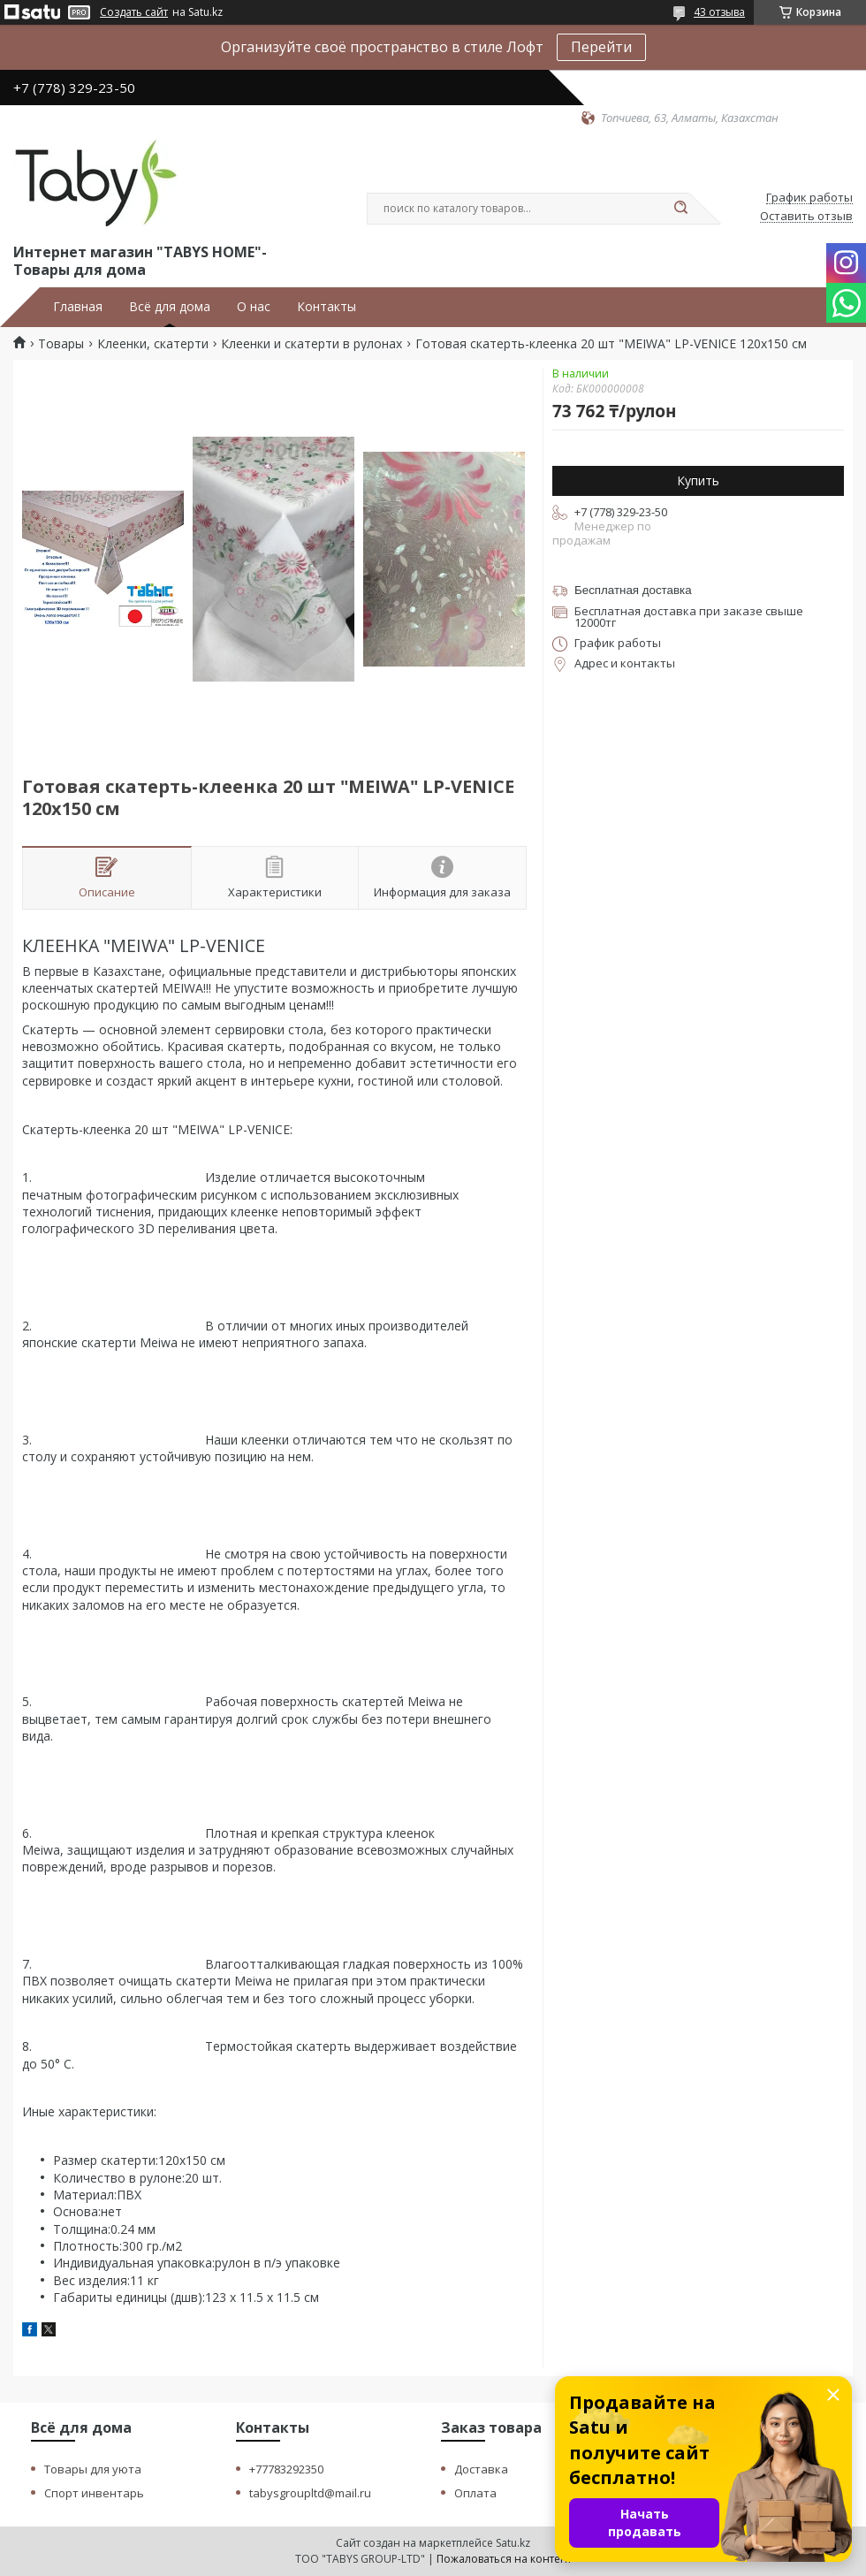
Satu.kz (513, 2542)
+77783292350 (286, 2469)
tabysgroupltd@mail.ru (310, 2493)
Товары (61, 344)
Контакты (326, 307)
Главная (78, 307)
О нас (253, 307)
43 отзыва (719, 11)
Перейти (601, 47)
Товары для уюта (92, 2469)
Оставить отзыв (806, 216)
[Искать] (680, 209)
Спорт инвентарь (94, 2493)
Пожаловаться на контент (504, 2558)
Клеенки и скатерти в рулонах (311, 344)
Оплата (475, 2493)
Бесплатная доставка (633, 590)
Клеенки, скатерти (153, 344)
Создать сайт (134, 12)
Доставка (481, 2469)
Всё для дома (169, 307)
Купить (698, 480)
